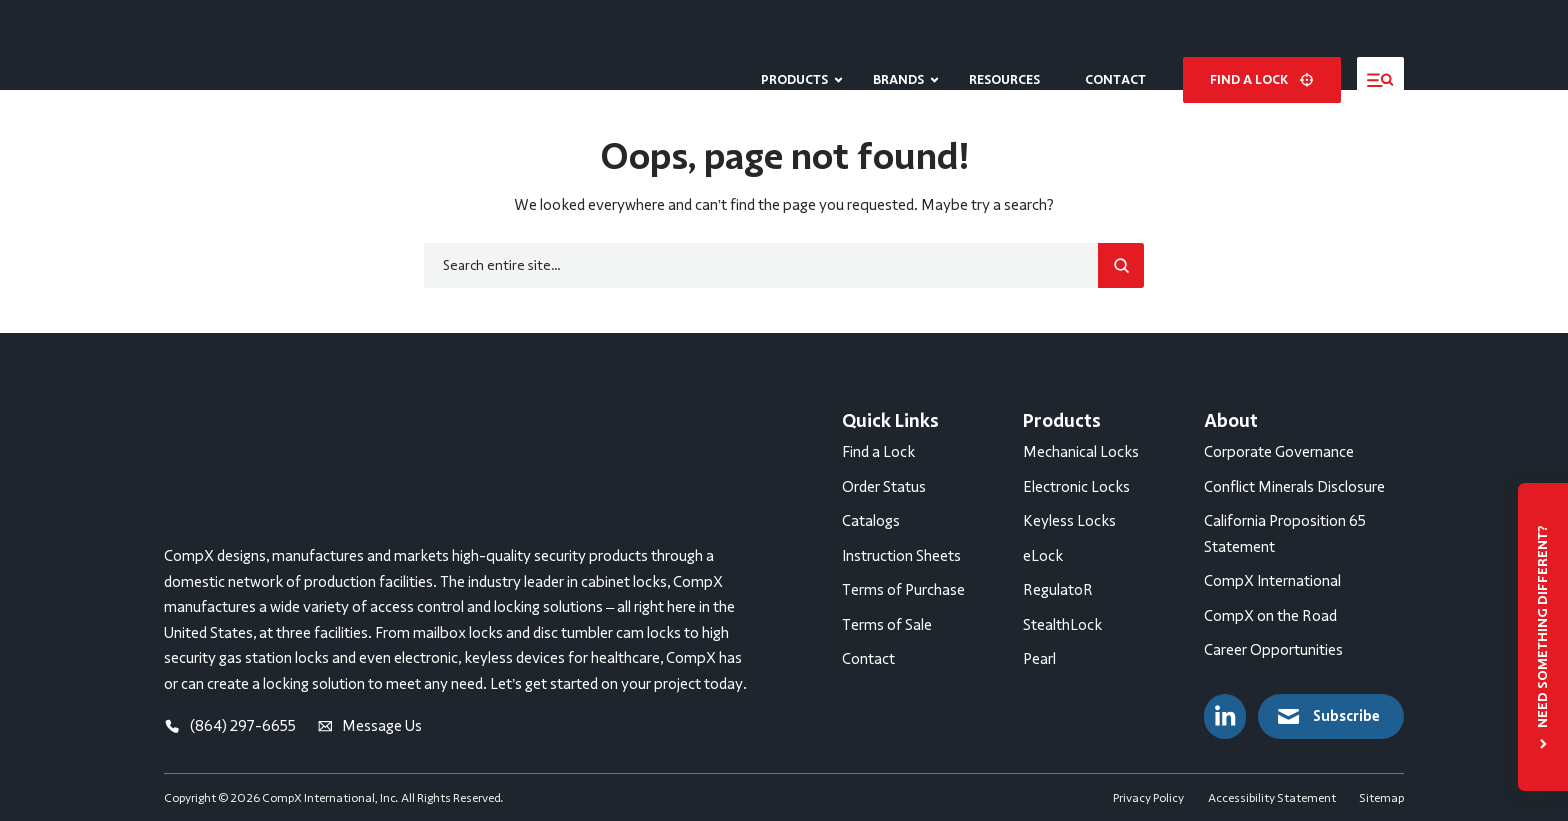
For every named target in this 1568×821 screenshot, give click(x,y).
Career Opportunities (1273, 650)
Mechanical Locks (1081, 452)
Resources (1004, 44)
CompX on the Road (1270, 616)
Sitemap (1381, 789)
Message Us (370, 576)
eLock (1043, 556)
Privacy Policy (1148, 789)
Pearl (1039, 659)
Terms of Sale (887, 625)
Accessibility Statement (1272, 789)
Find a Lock (878, 452)
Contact (1115, 44)
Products (794, 44)
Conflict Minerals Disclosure (1294, 487)
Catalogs (871, 521)
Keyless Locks (1069, 521)
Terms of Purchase (903, 590)
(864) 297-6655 (230, 576)
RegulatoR (1058, 590)
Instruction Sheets (901, 556)
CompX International (1272, 581)
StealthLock (1062, 625)
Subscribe (1327, 716)
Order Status (884, 487)
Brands (898, 44)
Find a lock (1261, 44)
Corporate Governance (1279, 452)
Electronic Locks (1076, 487)
